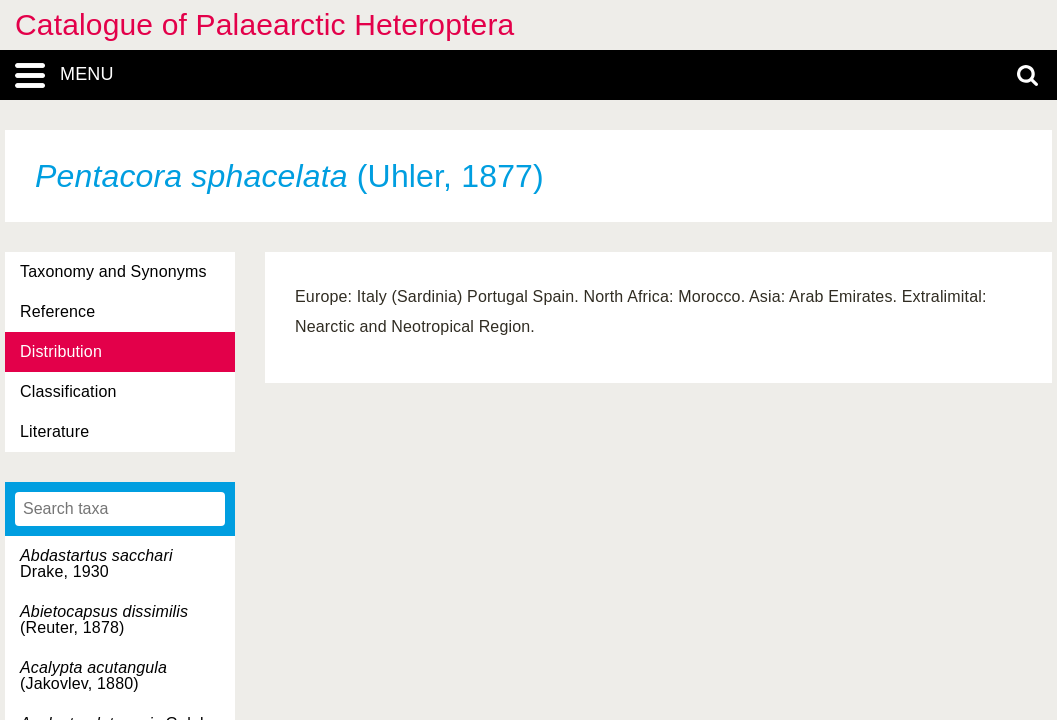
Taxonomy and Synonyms (113, 271)
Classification (68, 391)
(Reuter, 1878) (104, 619)
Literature (54, 431)
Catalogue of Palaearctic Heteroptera (264, 24)
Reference (57, 311)
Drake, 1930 (96, 563)
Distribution (61, 351)
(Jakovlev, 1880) (93, 675)
